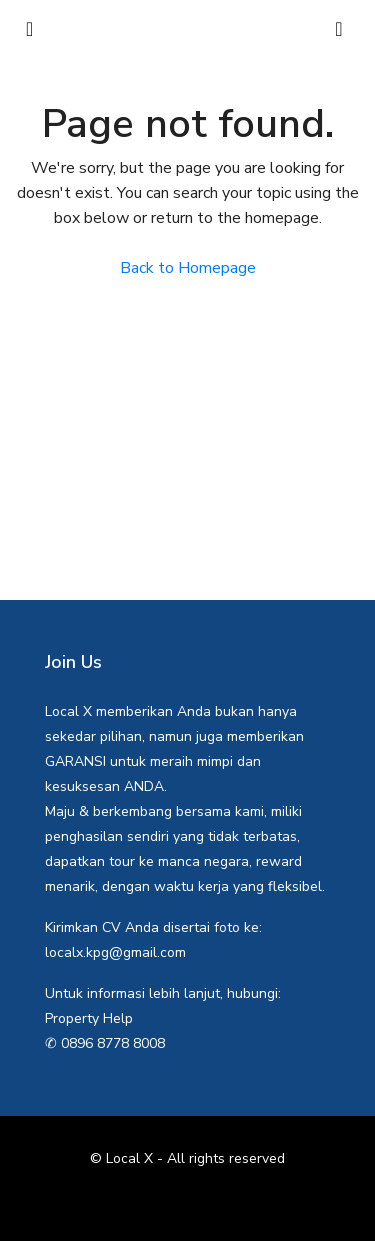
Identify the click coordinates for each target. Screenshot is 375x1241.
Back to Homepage (188, 268)
